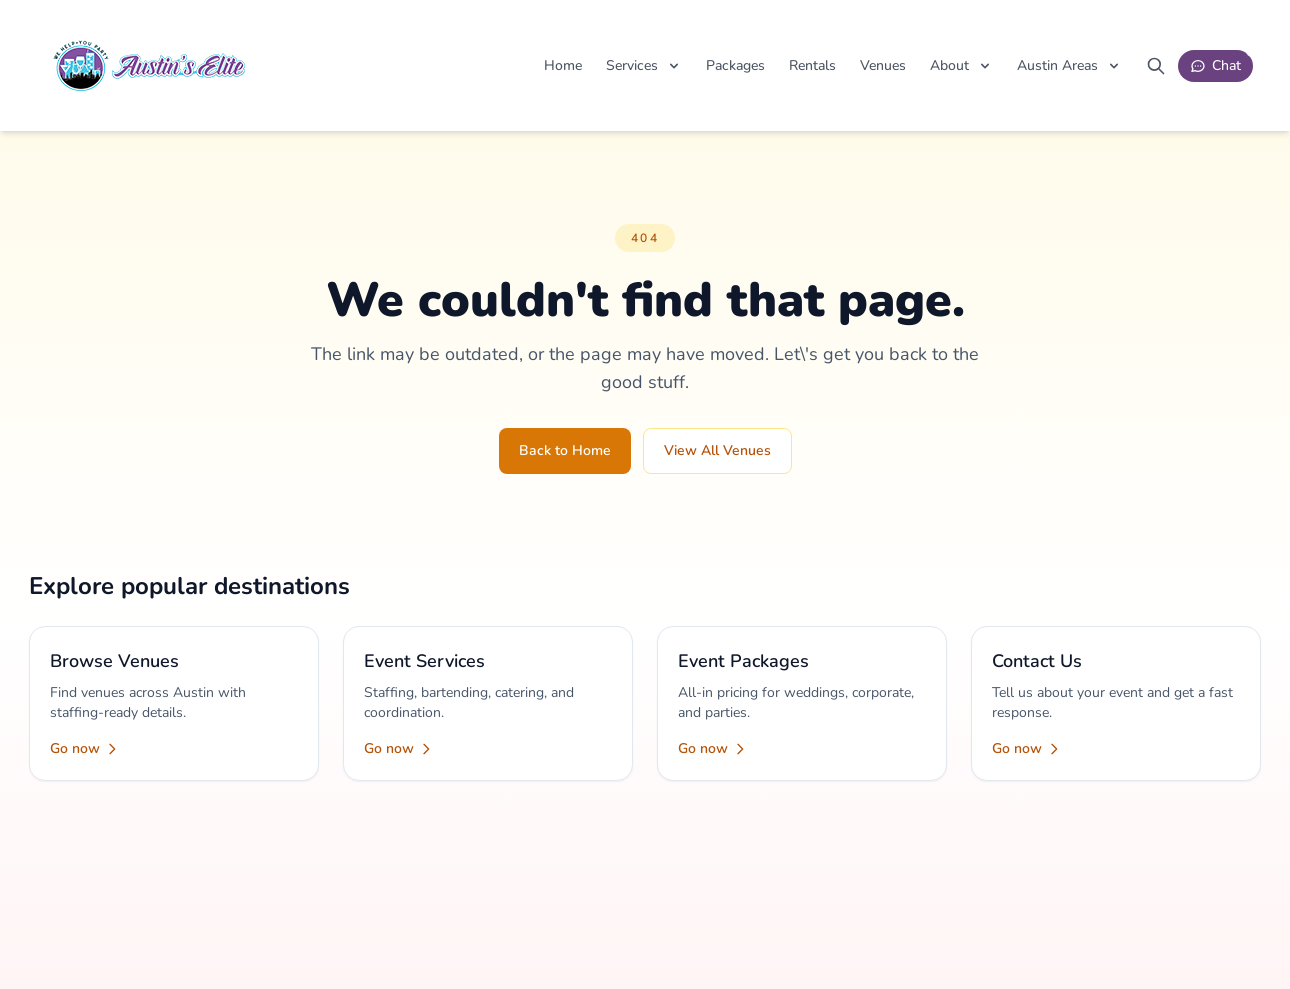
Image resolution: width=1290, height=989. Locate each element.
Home (563, 65)
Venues (883, 65)
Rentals (812, 65)
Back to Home (565, 450)
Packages (735, 65)
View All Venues (717, 450)
